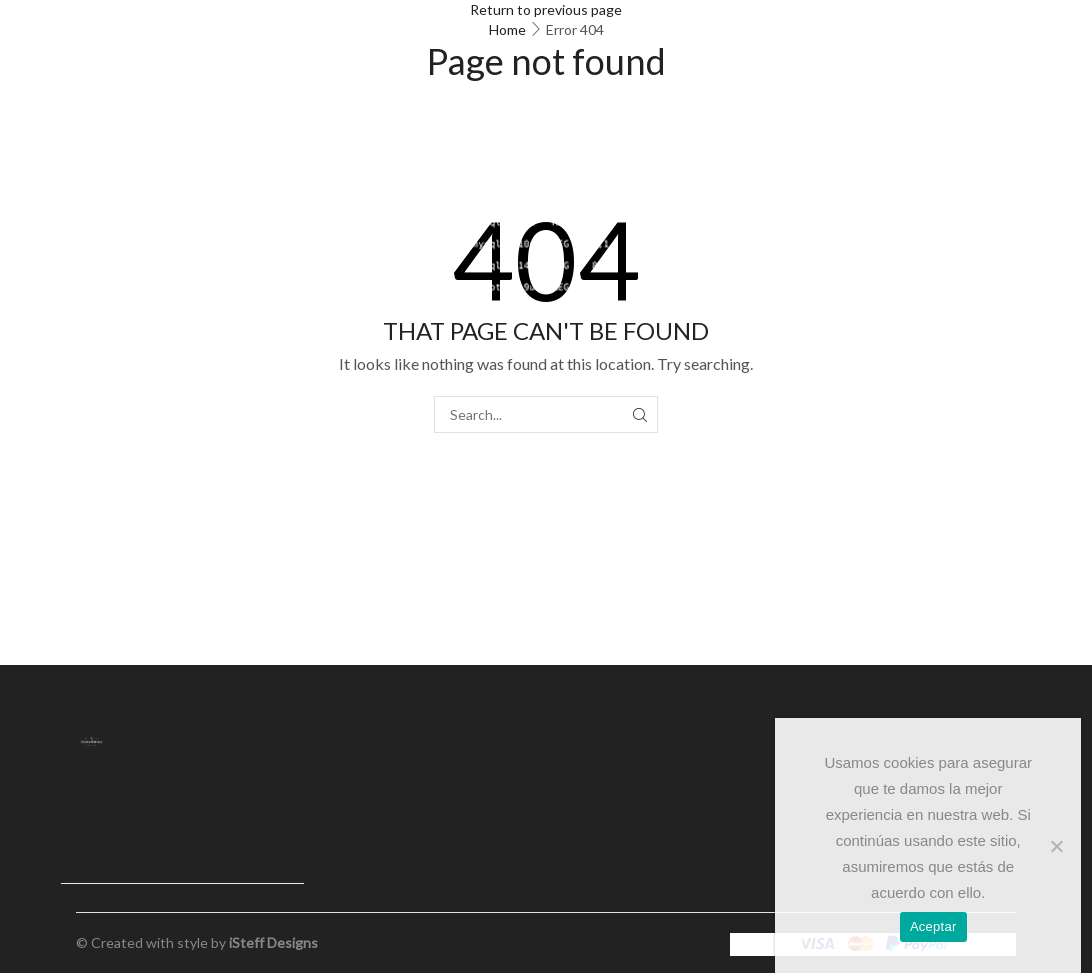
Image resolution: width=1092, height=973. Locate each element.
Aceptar (933, 926)
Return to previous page (546, 9)
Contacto (235, 789)
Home (507, 29)
